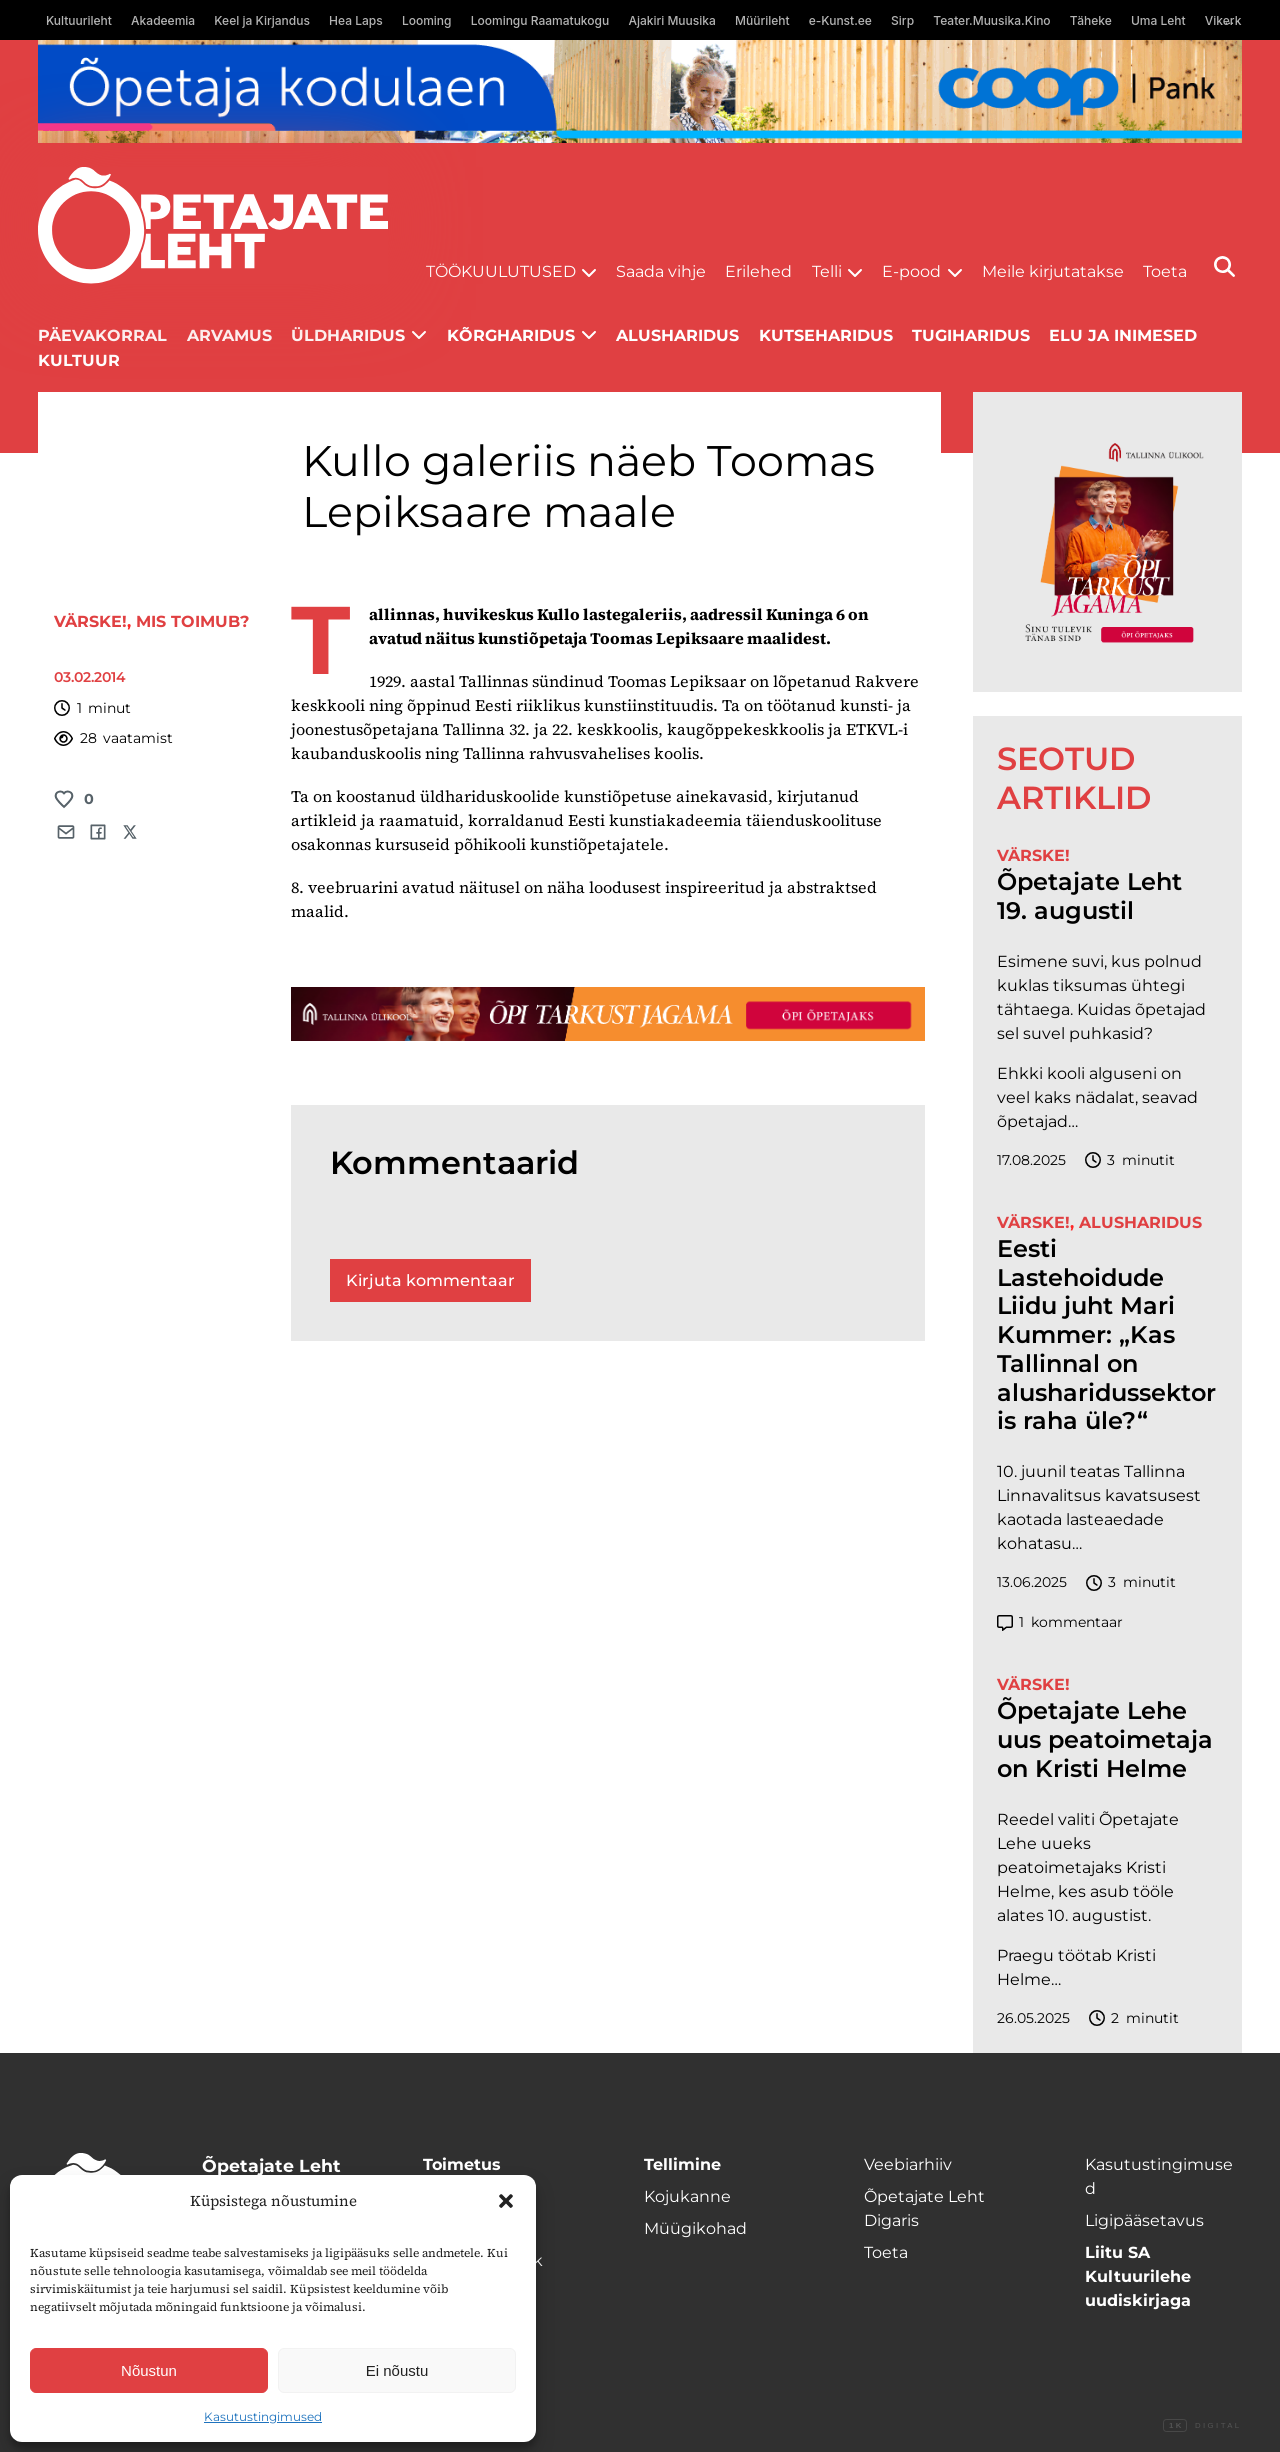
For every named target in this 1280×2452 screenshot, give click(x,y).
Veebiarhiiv (908, 2164)
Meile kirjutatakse (1053, 271)
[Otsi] (1224, 266)
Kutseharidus (826, 335)
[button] (506, 2201)
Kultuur (79, 360)
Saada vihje (661, 271)
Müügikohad (695, 2228)
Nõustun (149, 2370)
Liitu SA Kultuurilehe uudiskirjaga (1138, 2276)
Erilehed (758, 271)
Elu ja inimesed (1123, 335)
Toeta (1165, 271)
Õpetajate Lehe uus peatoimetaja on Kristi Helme (1105, 1740)
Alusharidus (677, 335)
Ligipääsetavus (1144, 2220)
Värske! (90, 621)
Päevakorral (102, 335)
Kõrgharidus (511, 335)
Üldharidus (348, 335)
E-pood (911, 271)
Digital (1202, 2426)
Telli (827, 271)
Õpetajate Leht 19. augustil (1089, 896)
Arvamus (229, 335)
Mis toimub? (192, 621)
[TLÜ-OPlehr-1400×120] (608, 1014)
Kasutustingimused (263, 2416)
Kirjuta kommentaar (430, 1280)
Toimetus (462, 2164)
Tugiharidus (971, 335)
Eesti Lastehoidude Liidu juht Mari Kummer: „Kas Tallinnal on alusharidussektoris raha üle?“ (1106, 1335)
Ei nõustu (397, 2370)
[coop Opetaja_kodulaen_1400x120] (639, 91)
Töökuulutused (501, 271)
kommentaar (1060, 1622)
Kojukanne (687, 2196)
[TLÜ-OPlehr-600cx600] (1107, 542)
